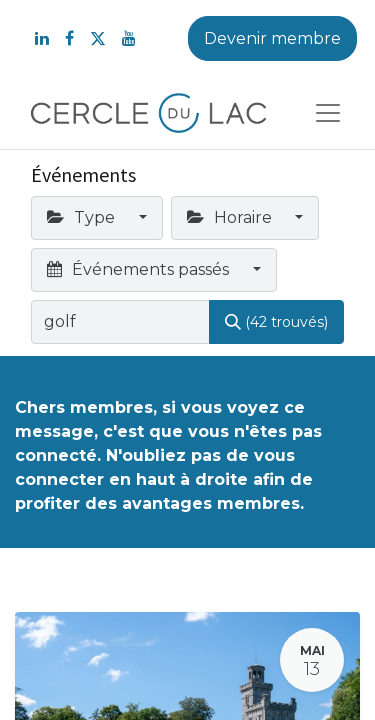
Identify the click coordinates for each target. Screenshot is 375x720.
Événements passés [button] (140, 269)
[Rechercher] (276, 322)
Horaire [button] (231, 217)
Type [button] (83, 217)
